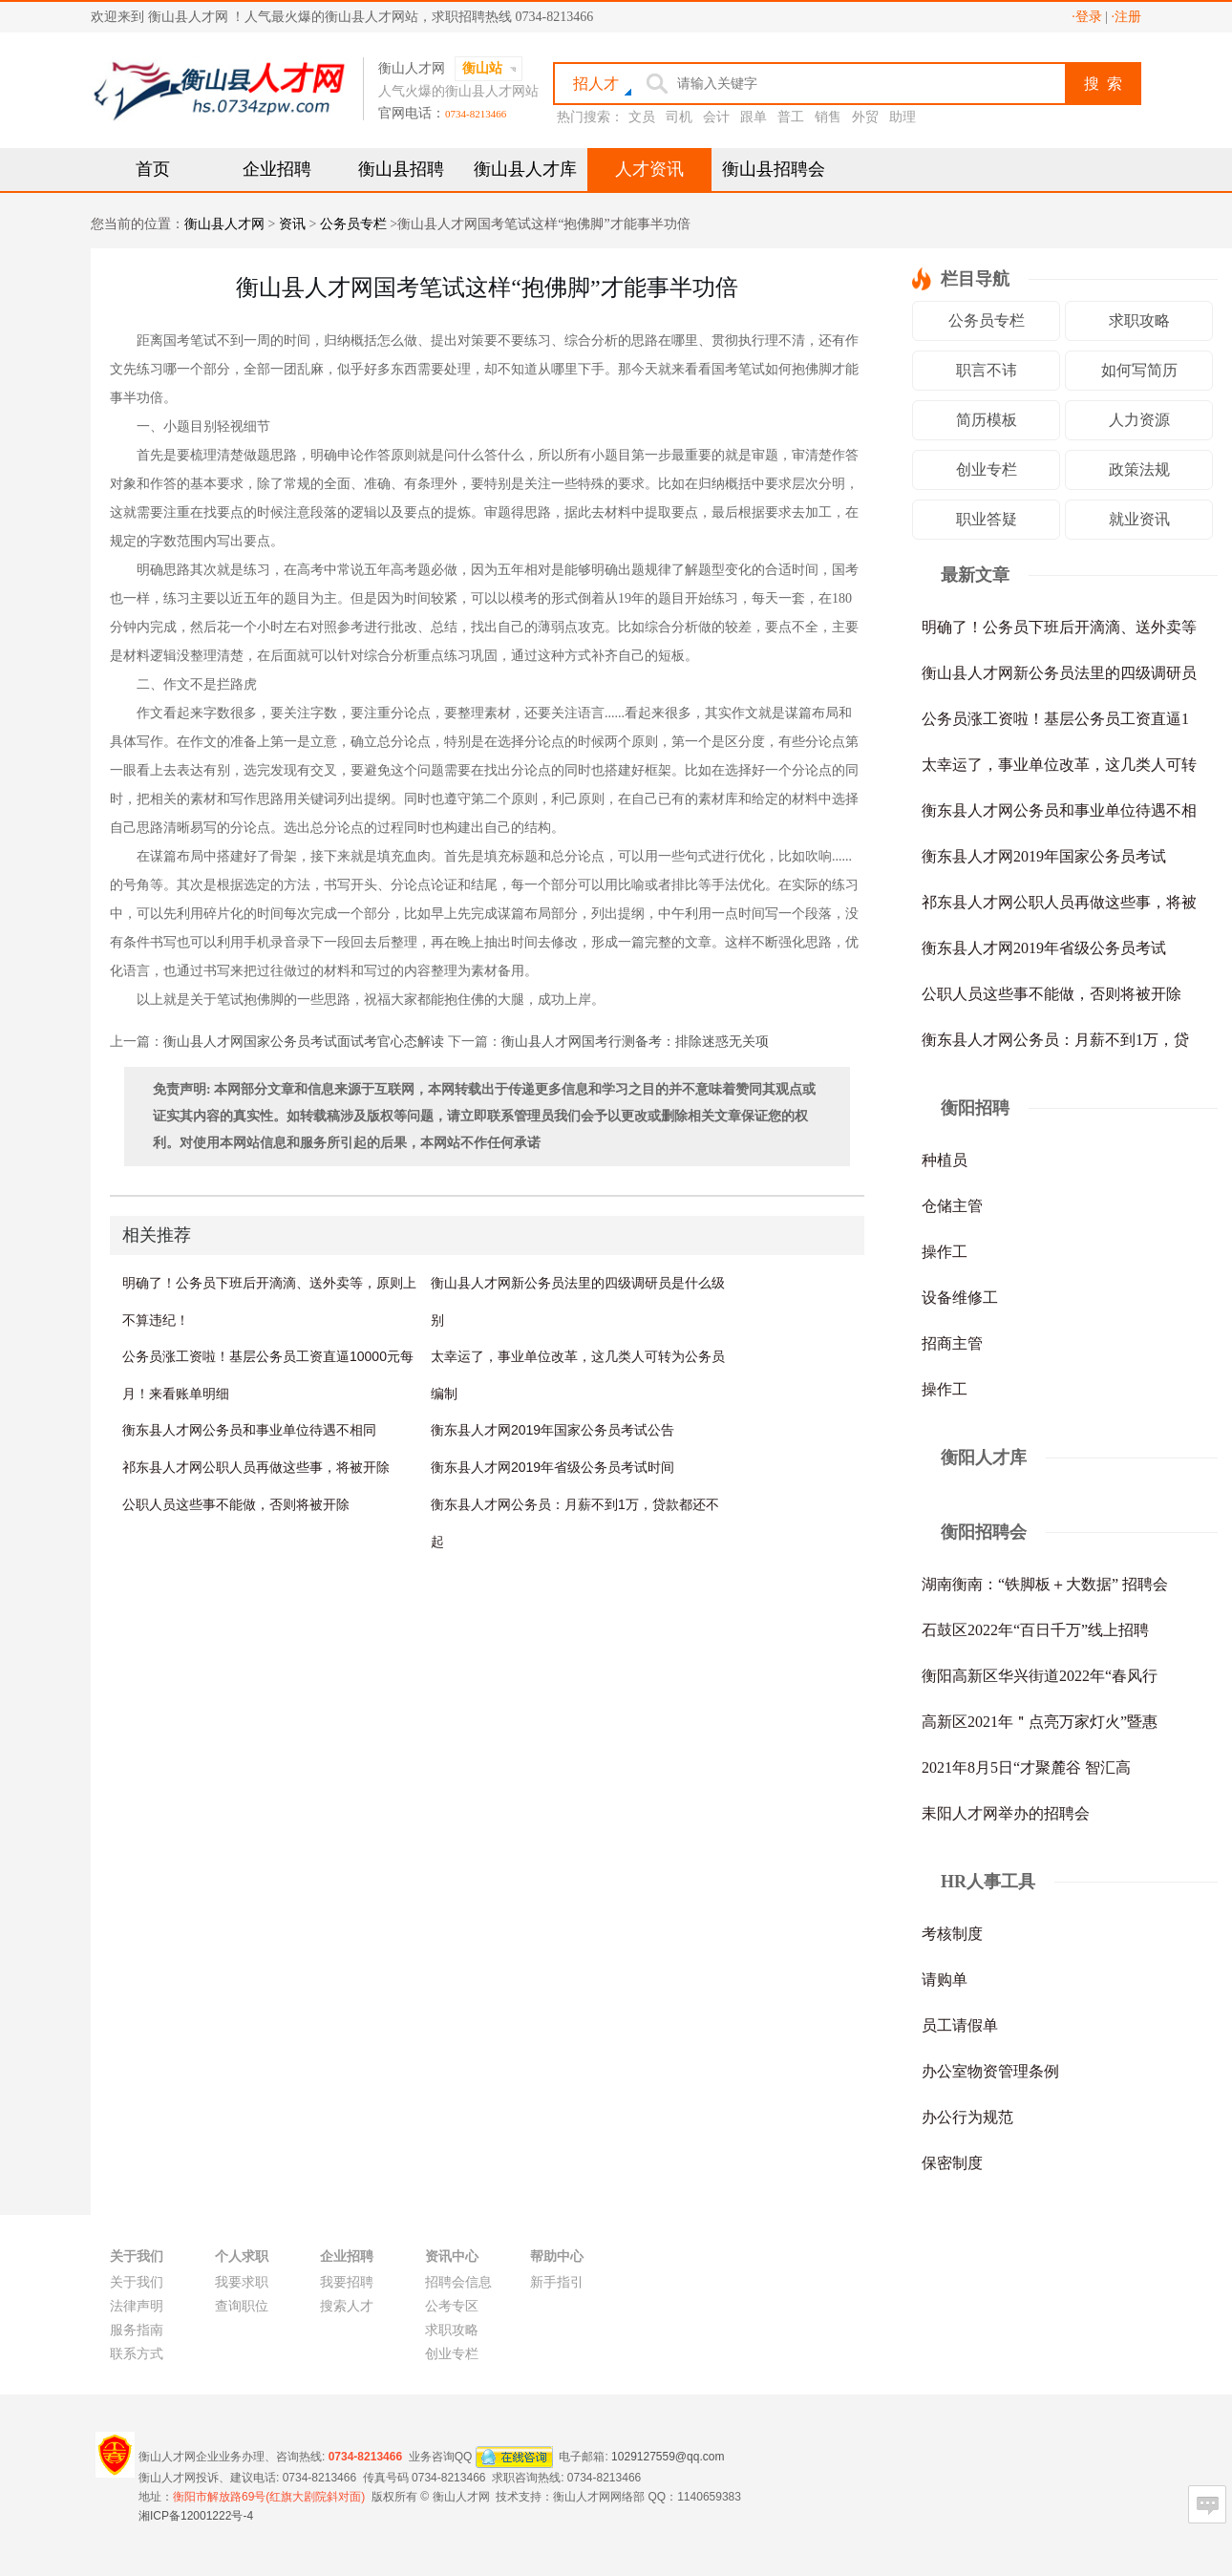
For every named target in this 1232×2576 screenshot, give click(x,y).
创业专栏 (986, 469)
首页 (153, 169)
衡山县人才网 (224, 224)
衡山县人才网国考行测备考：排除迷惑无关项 (635, 1041)
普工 (790, 117)
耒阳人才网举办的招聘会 (1006, 1813)
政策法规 (1139, 469)
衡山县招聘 (401, 169)
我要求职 (241, 2282)
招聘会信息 (458, 2282)
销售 (828, 117)
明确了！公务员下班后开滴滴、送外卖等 (1059, 627)
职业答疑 (986, 519)
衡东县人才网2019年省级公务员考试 (1044, 948)
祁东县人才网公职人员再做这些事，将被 (1059, 902)
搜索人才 (346, 2306)
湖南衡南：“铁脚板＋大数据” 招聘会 (1045, 1584)
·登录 (1087, 17)
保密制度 (952, 2163)
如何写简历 (1139, 370)
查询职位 (241, 2306)
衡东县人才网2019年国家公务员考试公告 (552, 1429)
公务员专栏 (353, 224)
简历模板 (986, 420)
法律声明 (136, 2306)
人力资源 (1139, 420)
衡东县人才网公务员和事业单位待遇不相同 (249, 1429)
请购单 (944, 1979)
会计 (716, 117)
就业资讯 (1139, 519)
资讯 (292, 224)
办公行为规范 (967, 2117)
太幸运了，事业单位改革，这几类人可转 (1059, 764)
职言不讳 (986, 370)
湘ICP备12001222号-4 (195, 2516)
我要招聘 (346, 2282)
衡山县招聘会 (773, 169)
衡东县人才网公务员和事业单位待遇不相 (1059, 810)
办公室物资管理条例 (990, 2071)
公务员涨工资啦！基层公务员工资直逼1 (1055, 719)
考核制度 (952, 1934)
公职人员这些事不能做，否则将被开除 (236, 1504)
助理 (902, 117)
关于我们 (136, 2282)
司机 (679, 117)
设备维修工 (960, 1297)
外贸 (865, 117)
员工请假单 (960, 2025)
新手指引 (557, 2282)
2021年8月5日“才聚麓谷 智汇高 (1026, 1767)
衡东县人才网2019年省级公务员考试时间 (552, 1467)
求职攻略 (1139, 320)
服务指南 (136, 2330)
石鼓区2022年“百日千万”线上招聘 (1035, 1630)
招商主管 (952, 1343)
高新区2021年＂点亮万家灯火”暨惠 (1040, 1722)
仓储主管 (952, 1206)
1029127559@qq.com (667, 2455)
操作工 (944, 1252)
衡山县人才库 (525, 169)
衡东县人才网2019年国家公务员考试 (1044, 856)
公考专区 (451, 2306)
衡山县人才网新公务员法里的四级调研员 (1059, 673)
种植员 (944, 1160)
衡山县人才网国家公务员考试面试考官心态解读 (303, 1041)
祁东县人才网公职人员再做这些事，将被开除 (256, 1467)
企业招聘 (277, 169)
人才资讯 (649, 169)
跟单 (753, 117)
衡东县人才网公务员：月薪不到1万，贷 (1055, 1040)
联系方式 (136, 2354)
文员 (641, 117)
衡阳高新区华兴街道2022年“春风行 (1040, 1676)
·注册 (1127, 17)
